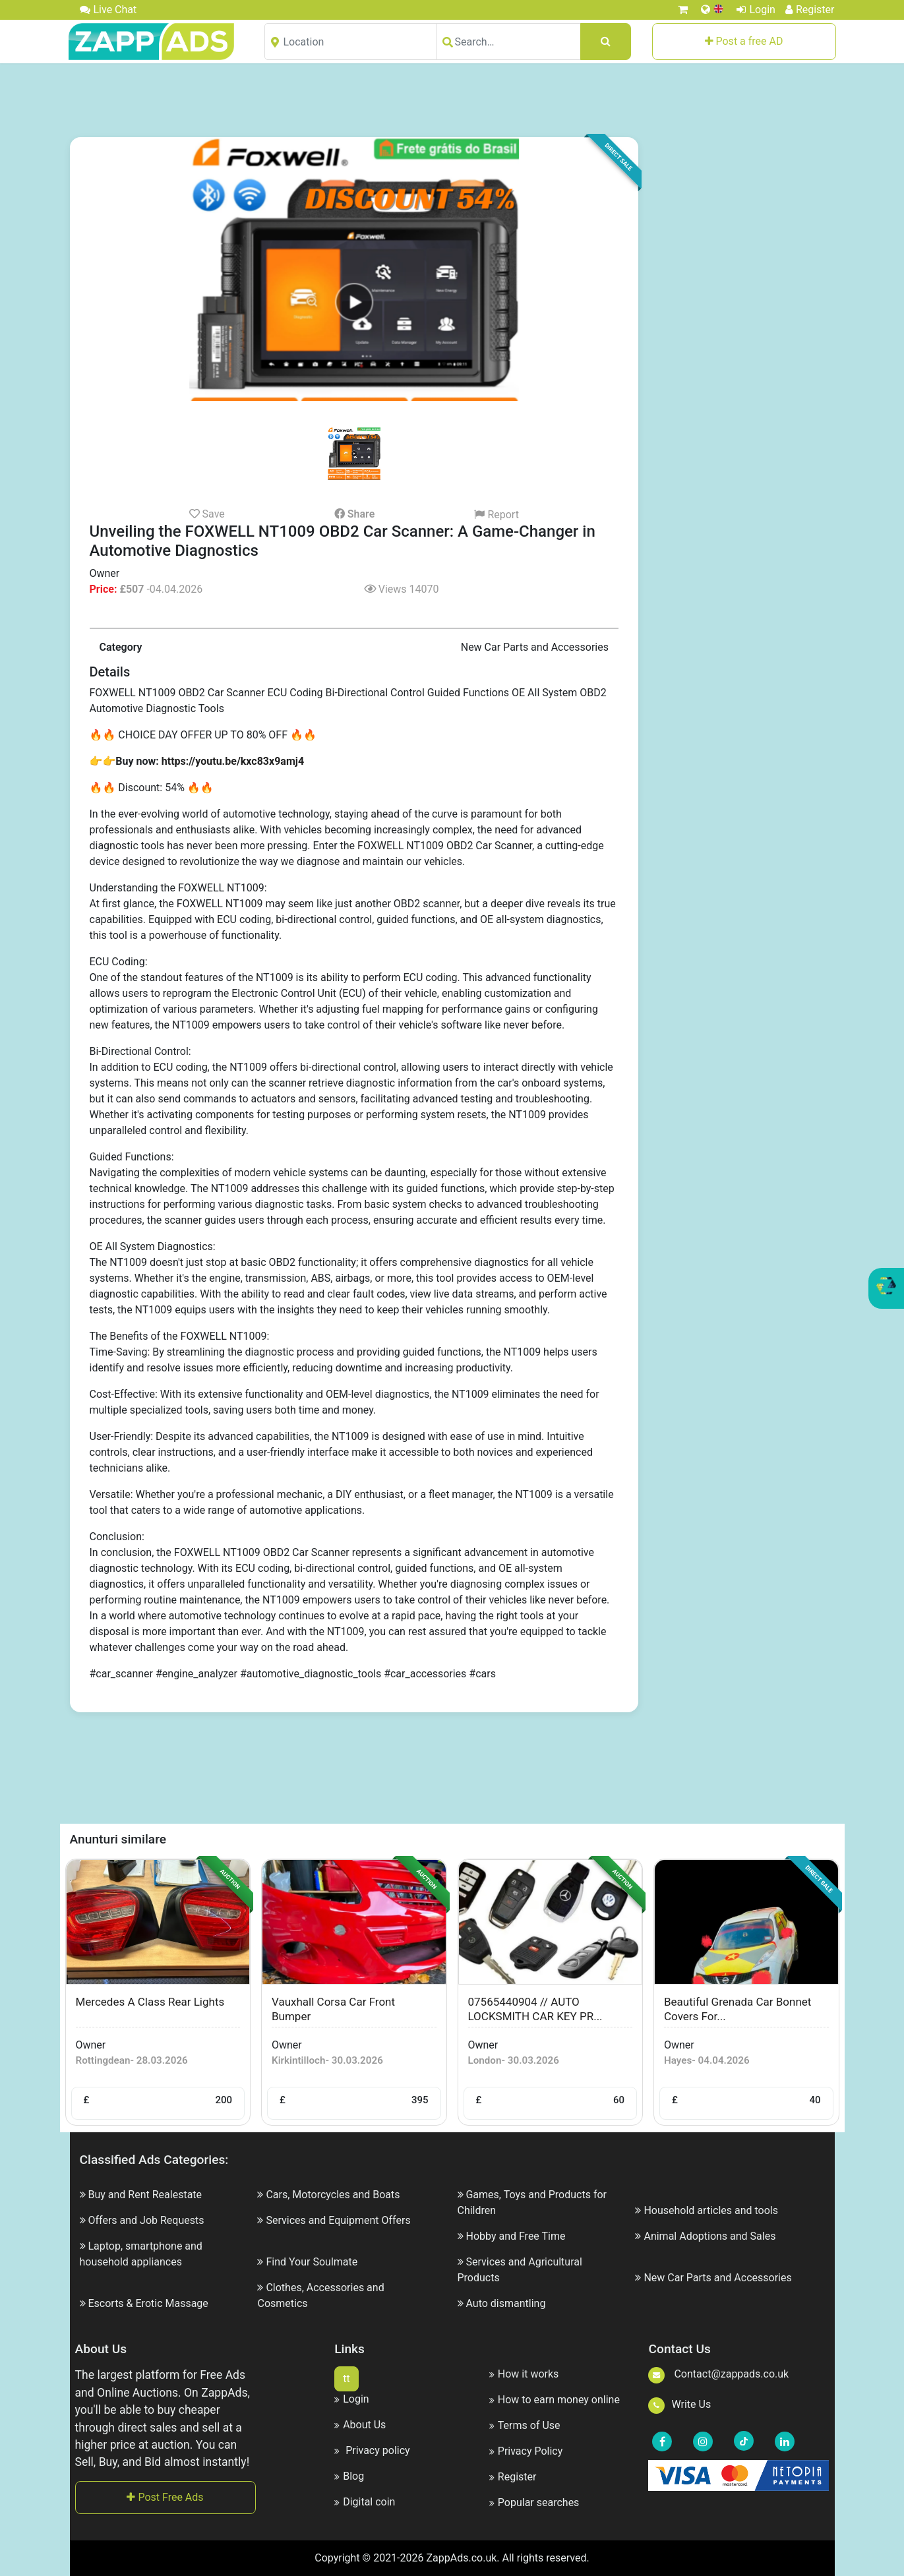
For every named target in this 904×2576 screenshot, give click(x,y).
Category (121, 647)
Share (354, 514)
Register (810, 9)
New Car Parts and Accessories (717, 2277)
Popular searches (534, 2502)
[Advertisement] (452, 99)
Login (756, 9)
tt (346, 2378)
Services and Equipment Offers (338, 2220)
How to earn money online (554, 2399)
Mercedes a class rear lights (150, 2001)
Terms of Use (524, 2425)
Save (207, 513)
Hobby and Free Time (515, 2236)
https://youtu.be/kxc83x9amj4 (233, 761)
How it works (524, 2374)
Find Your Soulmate (311, 2262)
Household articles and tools (711, 2210)
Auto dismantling (505, 2303)
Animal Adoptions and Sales (709, 2236)
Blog (349, 2476)
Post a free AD (744, 41)
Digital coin (364, 2502)
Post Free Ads (165, 2497)
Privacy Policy (526, 2451)
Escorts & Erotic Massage (148, 2303)
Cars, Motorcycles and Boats (333, 2194)
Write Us (679, 2404)
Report (496, 514)
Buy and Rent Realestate (145, 2194)
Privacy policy (371, 2450)
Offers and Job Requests (146, 2220)
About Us (360, 2424)
